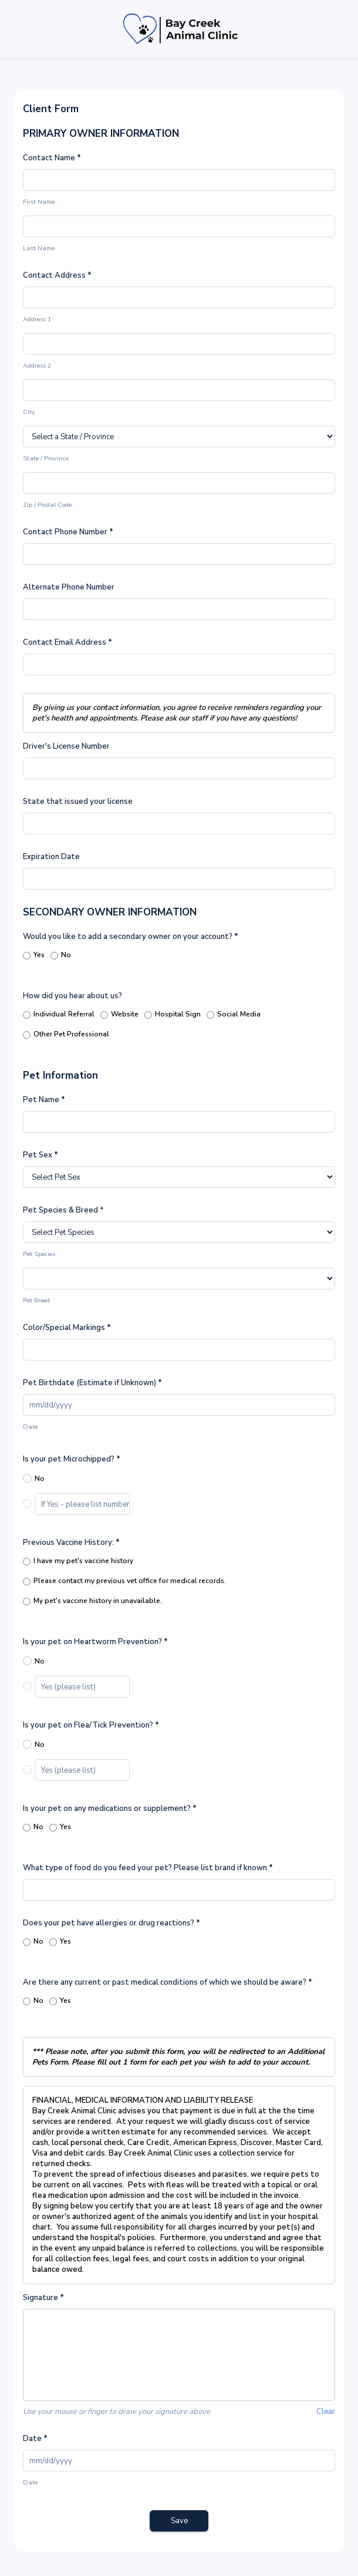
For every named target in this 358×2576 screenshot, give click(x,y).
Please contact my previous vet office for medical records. (124, 1582)
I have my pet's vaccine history (78, 1562)
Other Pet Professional (66, 1035)
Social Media (234, 1015)
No (60, 956)
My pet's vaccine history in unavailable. (92, 1601)
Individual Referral (58, 1015)
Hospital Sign (172, 1015)
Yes (34, 956)
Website (119, 1015)
